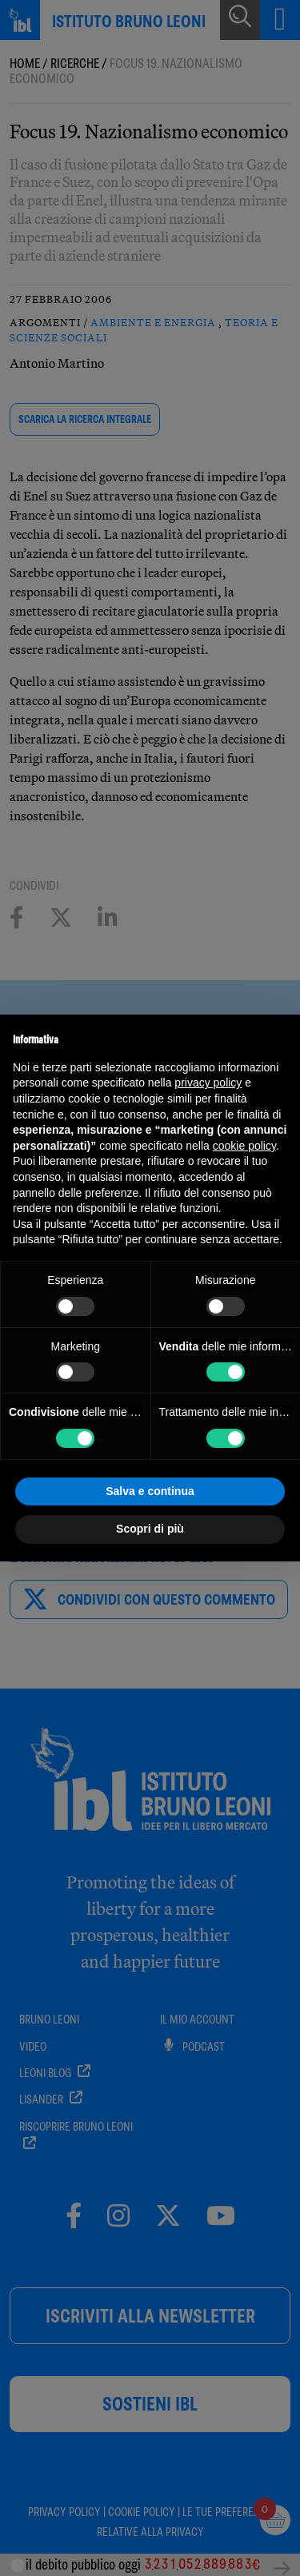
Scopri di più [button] (150, 1528)
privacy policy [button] (208, 1082)
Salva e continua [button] (150, 1491)
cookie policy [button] (244, 1145)
